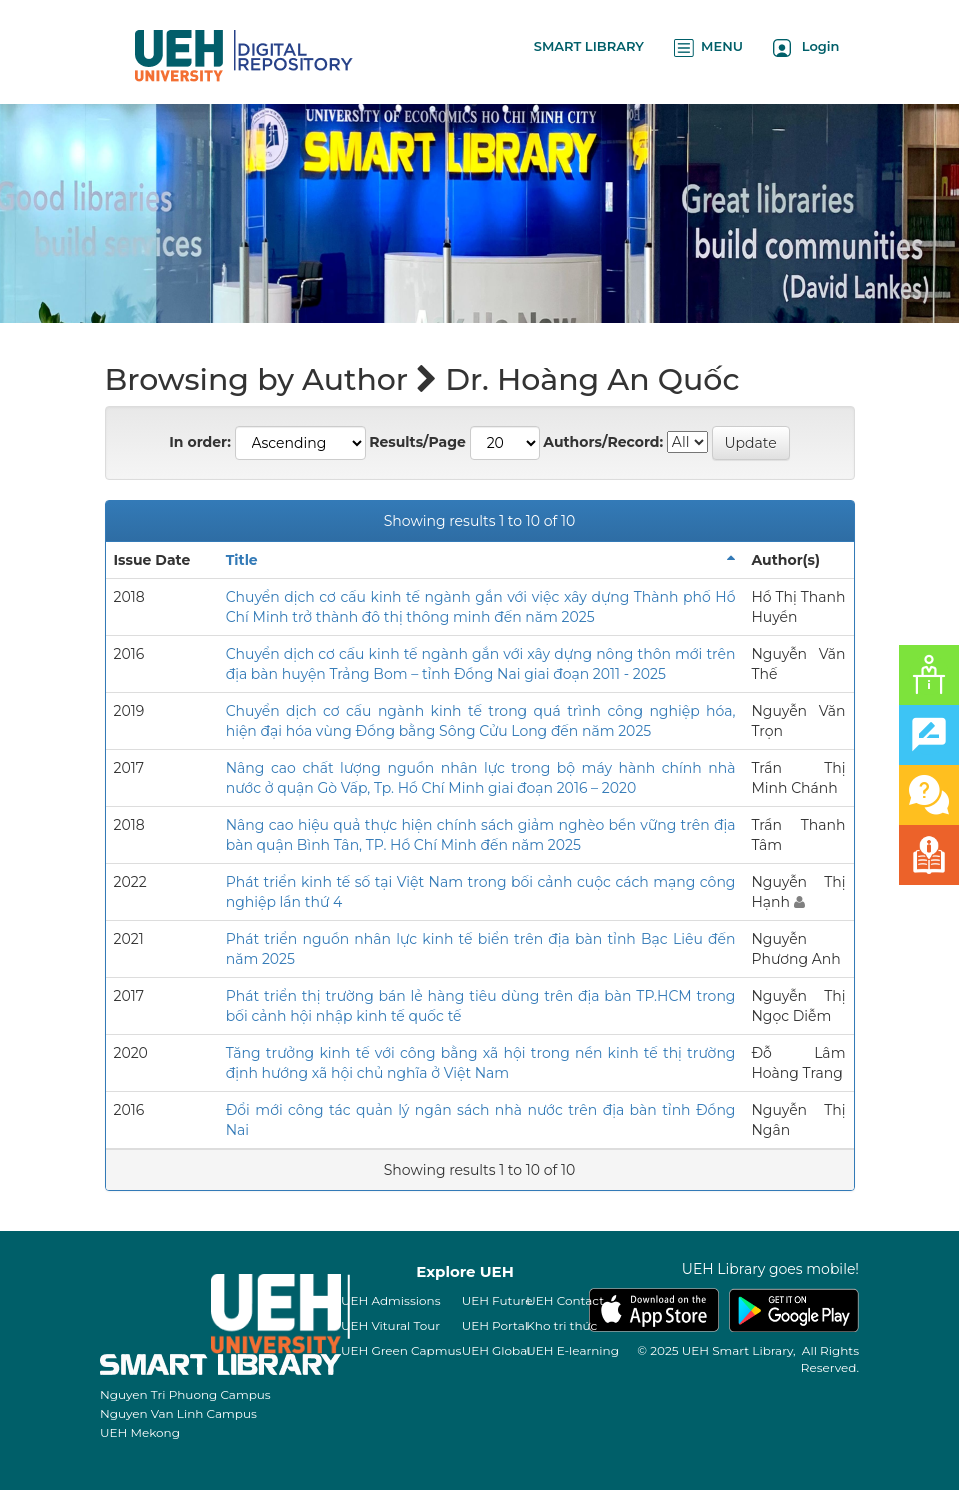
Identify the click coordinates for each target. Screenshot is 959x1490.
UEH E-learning (572, 1350)
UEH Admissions (391, 1300)
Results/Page (417, 442)
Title (242, 560)
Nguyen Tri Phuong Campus (185, 1394)
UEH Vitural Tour (390, 1325)
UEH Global (496, 1350)
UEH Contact (565, 1300)
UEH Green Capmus (401, 1350)
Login (806, 47)
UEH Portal (495, 1325)
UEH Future (497, 1300)
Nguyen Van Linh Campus (178, 1413)
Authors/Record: (603, 442)
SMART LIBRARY (589, 46)
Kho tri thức (561, 1325)
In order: (200, 442)
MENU (708, 47)
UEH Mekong (140, 1432)
